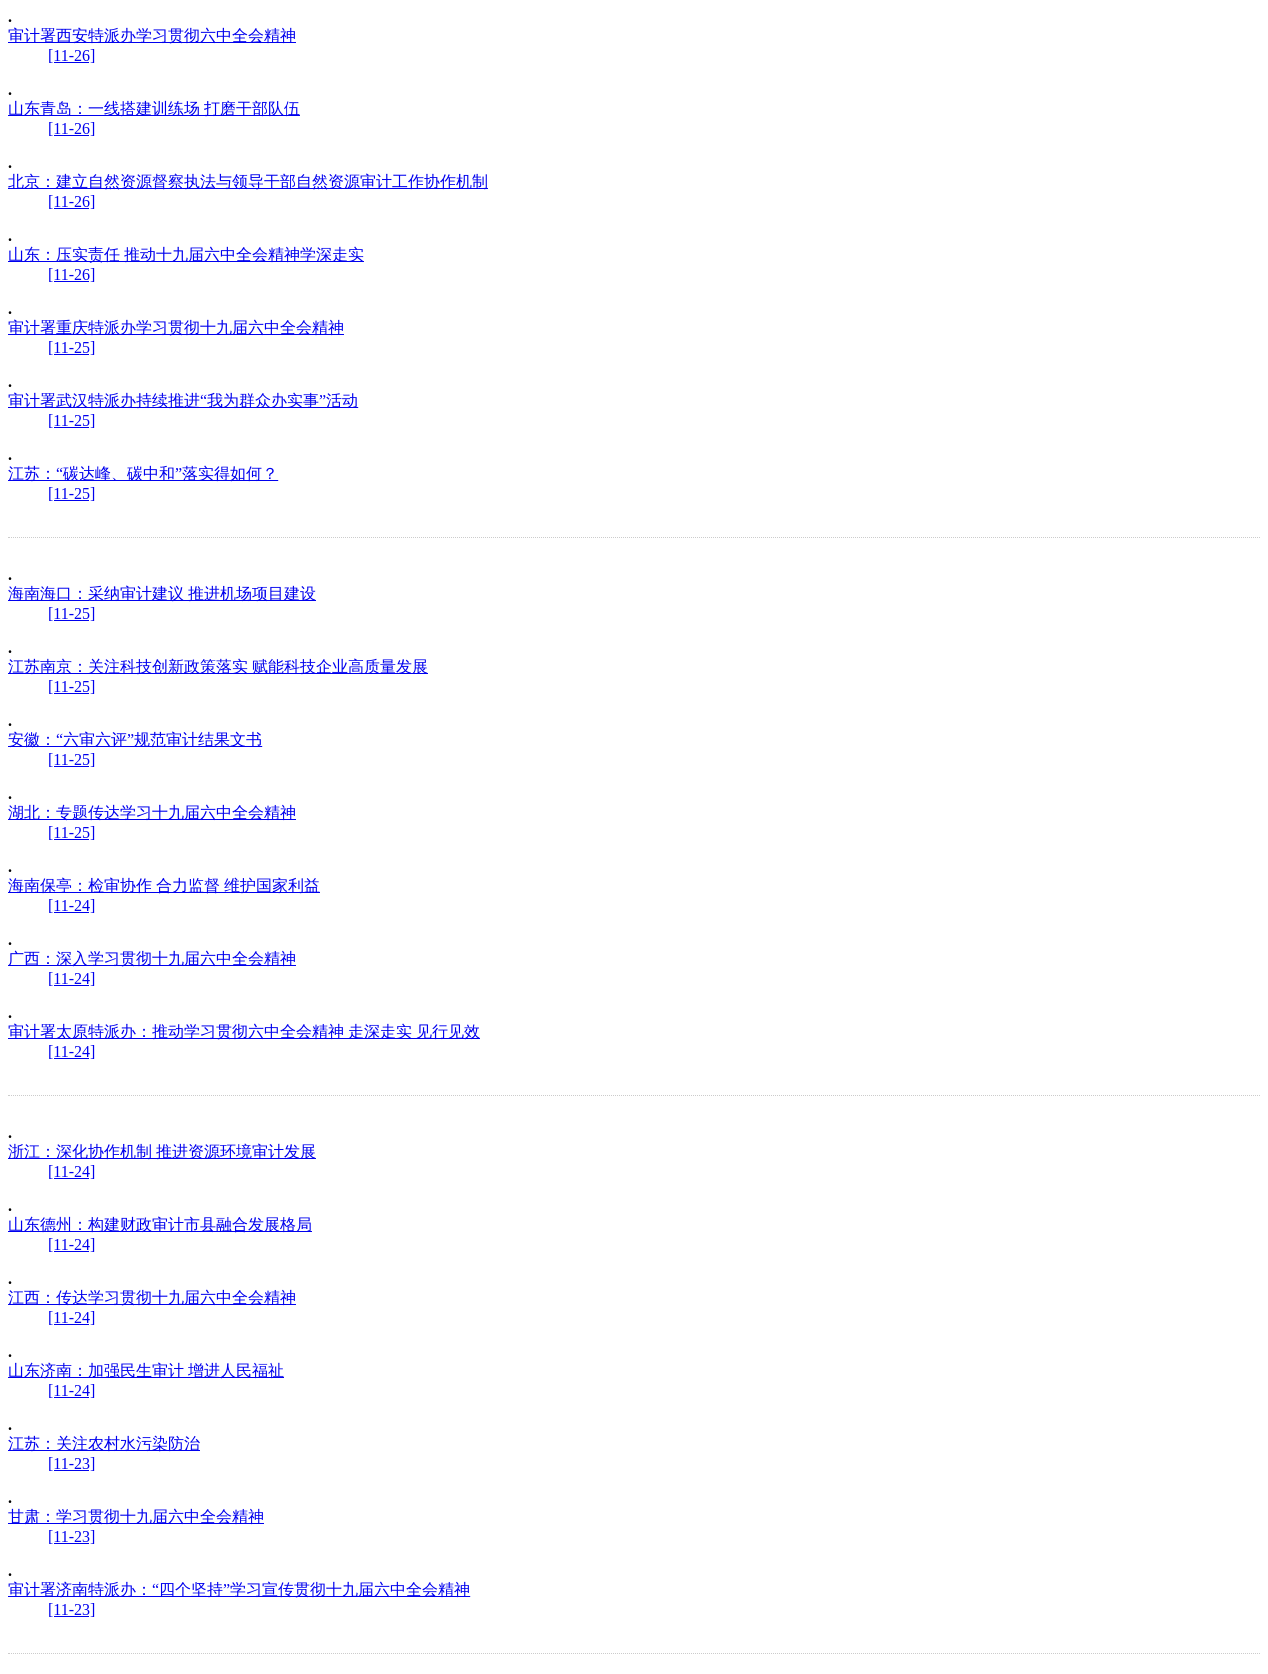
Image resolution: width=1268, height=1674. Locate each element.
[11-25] (71, 347)
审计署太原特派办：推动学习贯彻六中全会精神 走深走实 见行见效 (244, 1031)
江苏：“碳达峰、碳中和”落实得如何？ (143, 473)
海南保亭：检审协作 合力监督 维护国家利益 (164, 885)
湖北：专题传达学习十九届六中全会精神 (152, 812)
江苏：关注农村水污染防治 (104, 1443)
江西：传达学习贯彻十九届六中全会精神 (152, 1297)
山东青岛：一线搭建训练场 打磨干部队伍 (154, 108)
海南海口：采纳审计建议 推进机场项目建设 (162, 593)
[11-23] (71, 1463)
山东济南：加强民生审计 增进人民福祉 (146, 1370)
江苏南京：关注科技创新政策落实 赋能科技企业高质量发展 (218, 666)
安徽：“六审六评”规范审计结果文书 (135, 739)
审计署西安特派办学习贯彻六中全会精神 (152, 35)
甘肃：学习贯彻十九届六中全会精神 (136, 1516)
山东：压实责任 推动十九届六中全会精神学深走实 (186, 254)
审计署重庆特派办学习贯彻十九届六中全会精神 (176, 327)
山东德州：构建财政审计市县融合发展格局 (160, 1224)
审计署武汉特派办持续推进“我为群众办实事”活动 (183, 400)
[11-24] (71, 905)
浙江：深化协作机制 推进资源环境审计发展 (162, 1151)
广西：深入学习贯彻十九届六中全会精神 (152, 958)
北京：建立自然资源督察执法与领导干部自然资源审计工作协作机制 (248, 181)
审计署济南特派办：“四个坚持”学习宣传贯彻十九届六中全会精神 (239, 1589)
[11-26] (71, 55)
